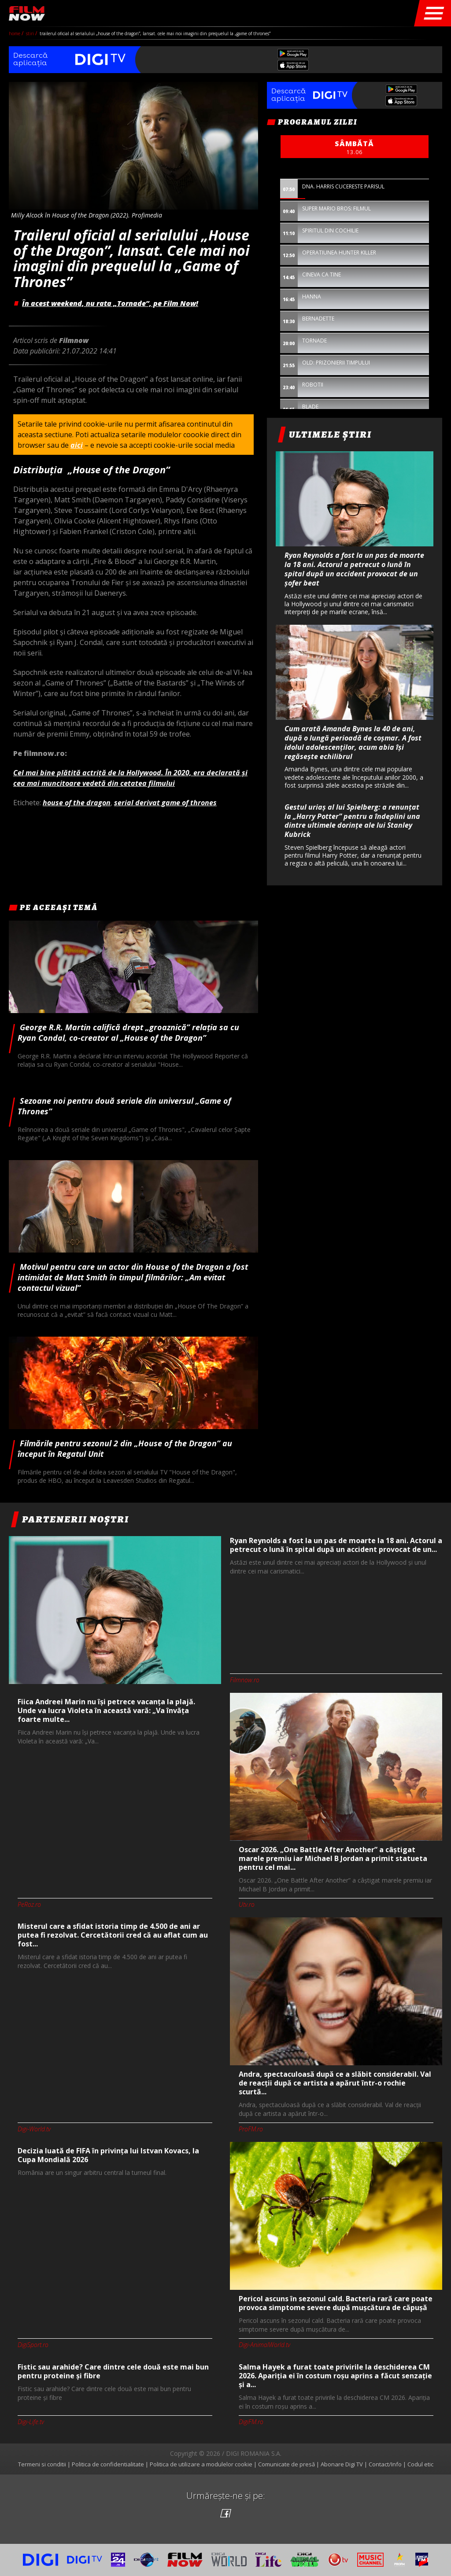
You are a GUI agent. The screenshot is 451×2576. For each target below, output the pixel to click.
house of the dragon (77, 802)
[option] (354, 316)
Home (15, 33)
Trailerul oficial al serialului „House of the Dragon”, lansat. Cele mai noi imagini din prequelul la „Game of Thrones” (155, 33)
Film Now (27, 13)
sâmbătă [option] (355, 147)
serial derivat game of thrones (165, 802)
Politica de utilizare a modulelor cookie (201, 2464)
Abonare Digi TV (342, 2464)
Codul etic (420, 2464)
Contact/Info (385, 2464)
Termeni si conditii (42, 2464)
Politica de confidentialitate (108, 2464)
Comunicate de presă (286, 2464)
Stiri (30, 33)
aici (76, 445)
